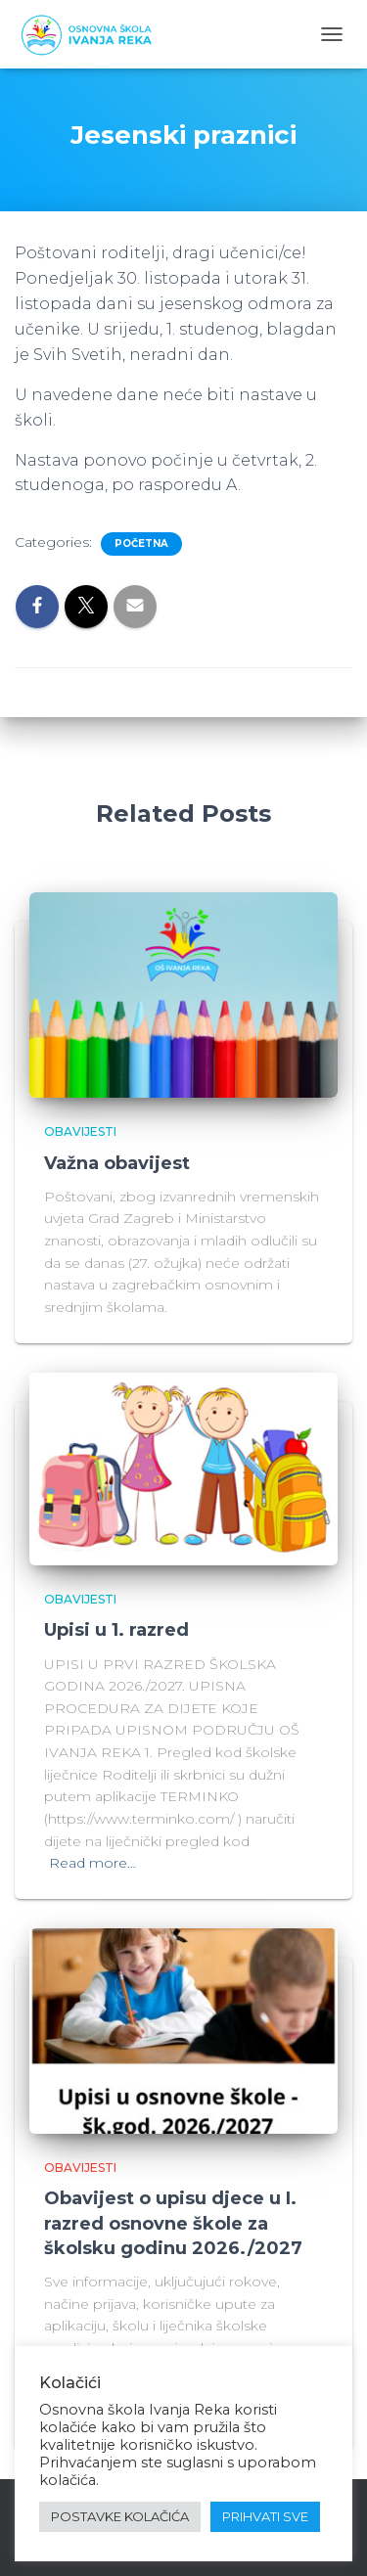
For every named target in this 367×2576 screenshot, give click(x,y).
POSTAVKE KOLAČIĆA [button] (120, 2516)
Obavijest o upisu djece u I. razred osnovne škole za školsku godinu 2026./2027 (173, 2223)
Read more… (92, 1863)
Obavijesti (80, 1131)
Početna (141, 543)
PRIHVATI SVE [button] (265, 2516)
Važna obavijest (117, 1163)
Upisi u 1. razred (116, 1630)
